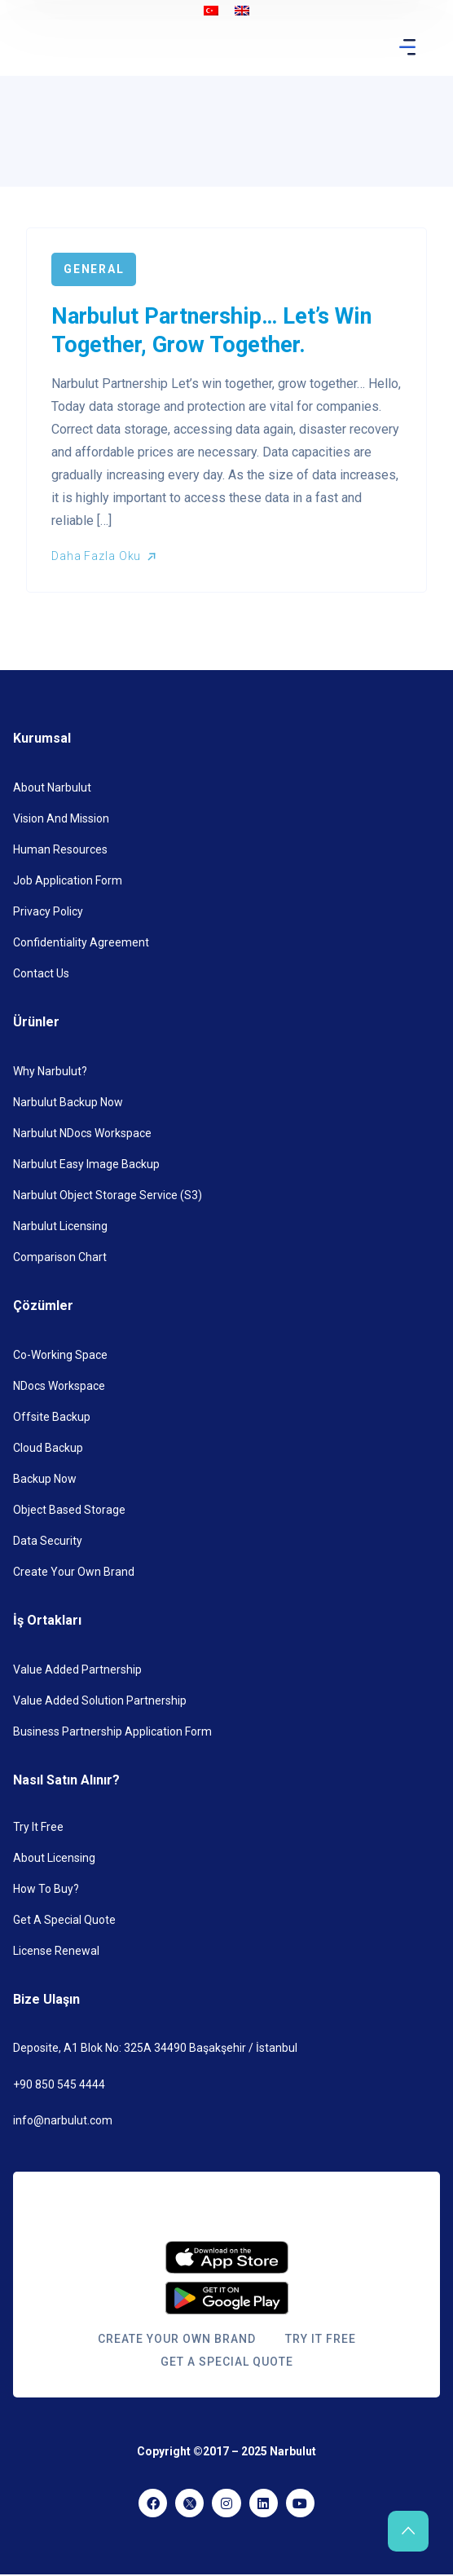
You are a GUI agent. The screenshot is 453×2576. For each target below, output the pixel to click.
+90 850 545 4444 (59, 2084)
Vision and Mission (61, 818)
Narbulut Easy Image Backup (86, 1164)
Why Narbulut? (50, 1071)
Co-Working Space (60, 1354)
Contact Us (41, 973)
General (94, 269)
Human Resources (60, 849)
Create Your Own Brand (73, 1571)
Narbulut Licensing (60, 1226)
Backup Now (45, 1478)
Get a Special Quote (64, 1919)
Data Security (47, 1540)
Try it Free (38, 1826)
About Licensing (54, 1857)
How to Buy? (46, 1888)
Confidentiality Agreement (81, 942)
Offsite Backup (51, 1416)
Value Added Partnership (77, 1669)
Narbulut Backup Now (68, 1102)
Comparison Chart (60, 1257)
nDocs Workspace (59, 1385)
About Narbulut (52, 787)
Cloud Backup (48, 1447)
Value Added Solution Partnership (100, 1700)
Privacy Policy (48, 911)
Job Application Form (67, 880)
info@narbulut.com (62, 2120)
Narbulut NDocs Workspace (82, 1133)
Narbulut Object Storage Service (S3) (107, 1195)
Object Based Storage (69, 1509)
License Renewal (56, 1950)
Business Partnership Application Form (112, 1731)
